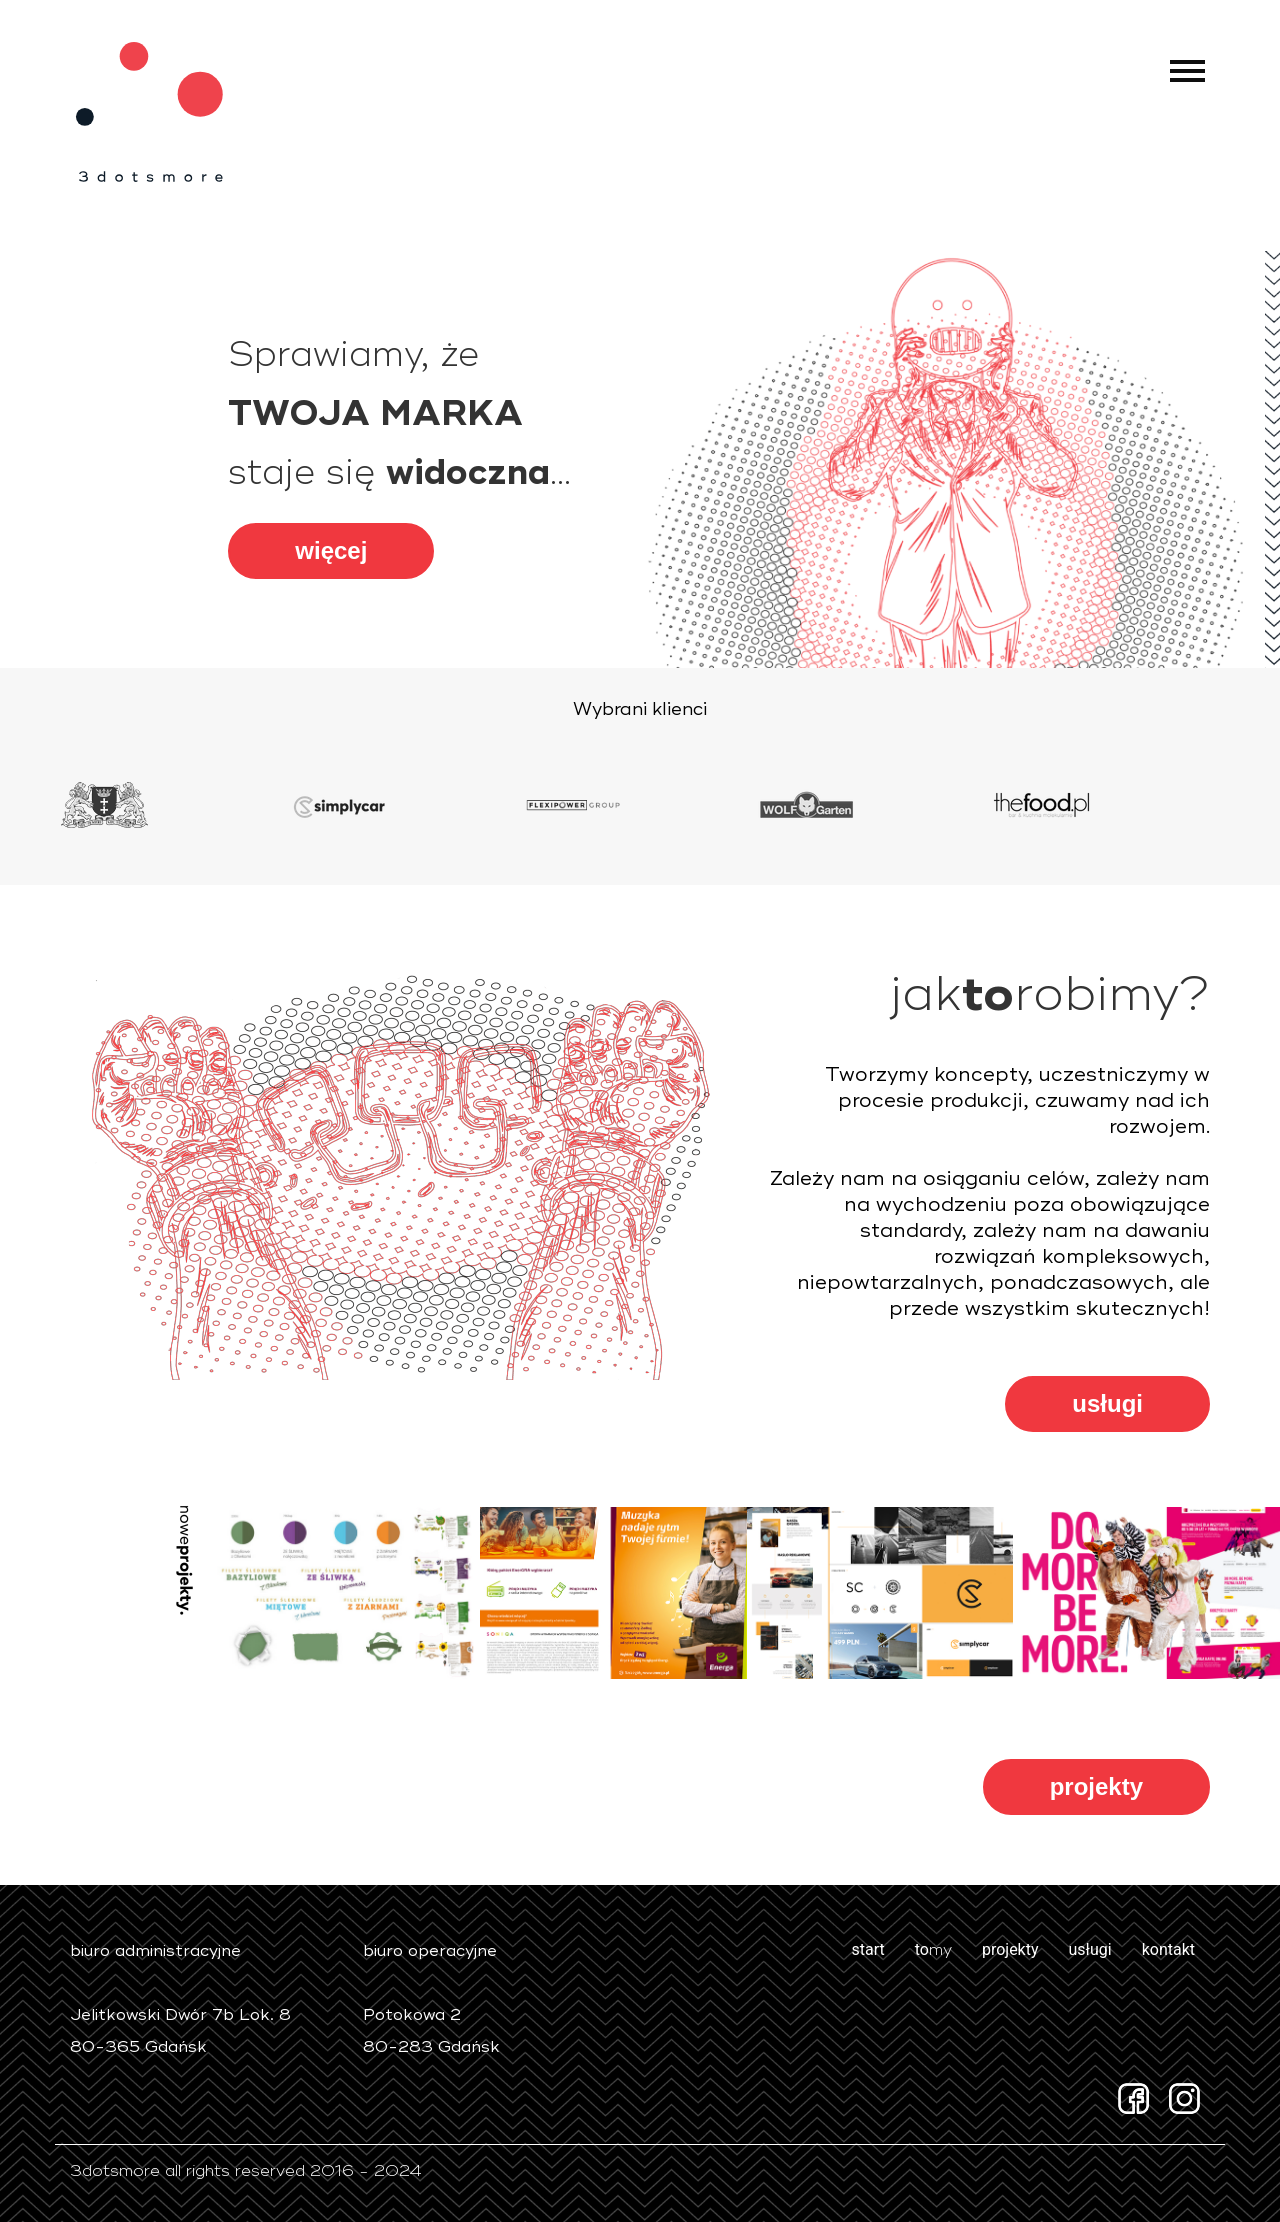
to (933, 1949)
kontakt (1168, 1949)
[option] (172, 805)
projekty (1096, 1786)
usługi (1107, 1403)
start (867, 1949)
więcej (331, 550)
